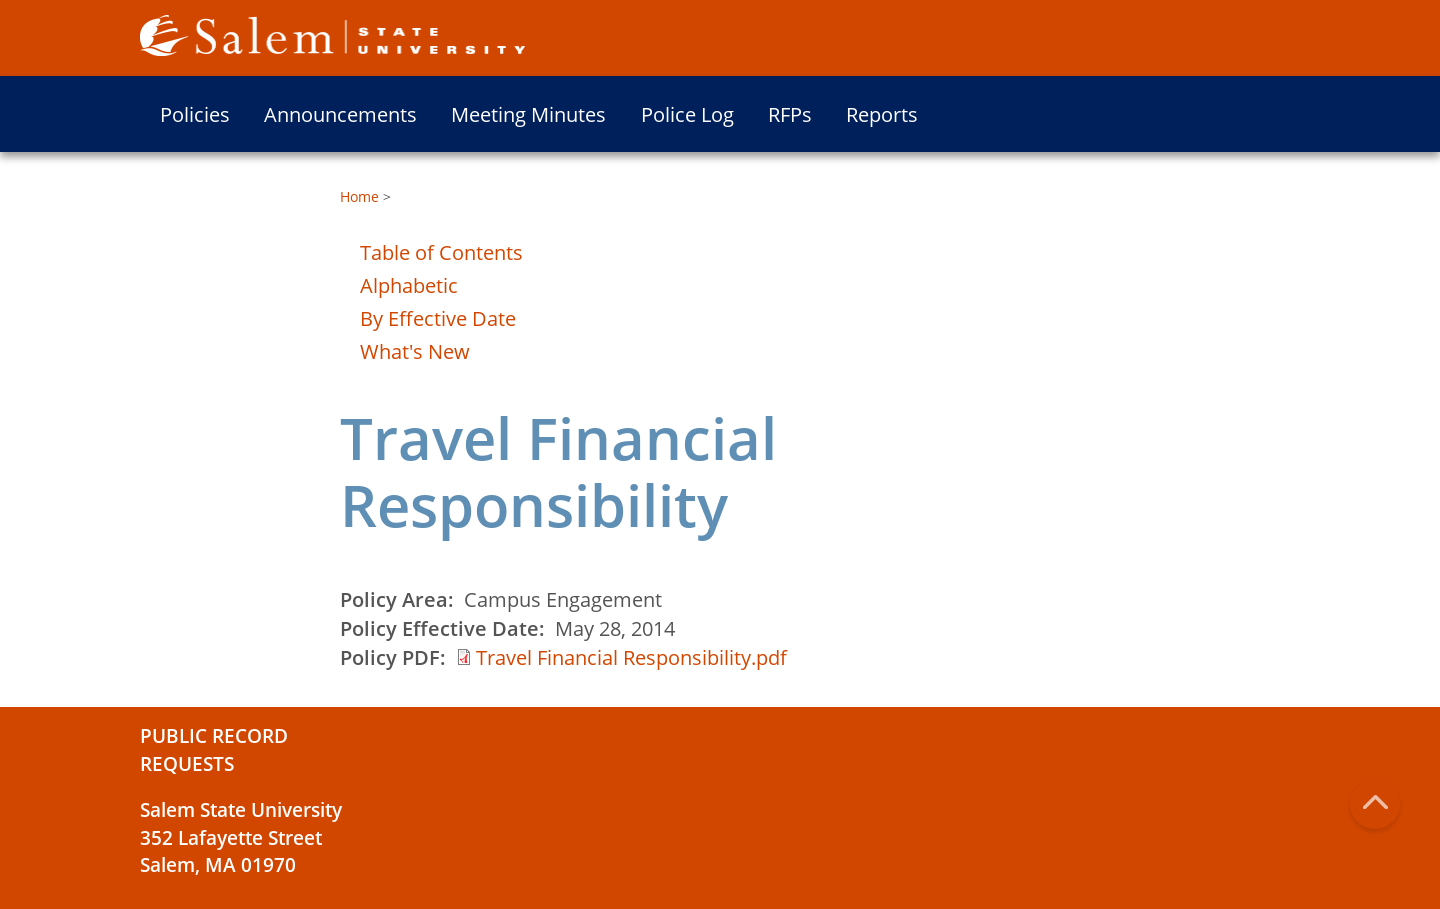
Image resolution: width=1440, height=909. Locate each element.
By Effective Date (438, 318)
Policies (195, 114)
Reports (882, 114)
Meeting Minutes (528, 114)
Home (359, 196)
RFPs (790, 114)
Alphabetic (409, 285)
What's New (415, 351)
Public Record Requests (214, 750)
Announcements (340, 114)
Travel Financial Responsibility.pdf (631, 657)
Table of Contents (441, 252)
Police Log (687, 114)
